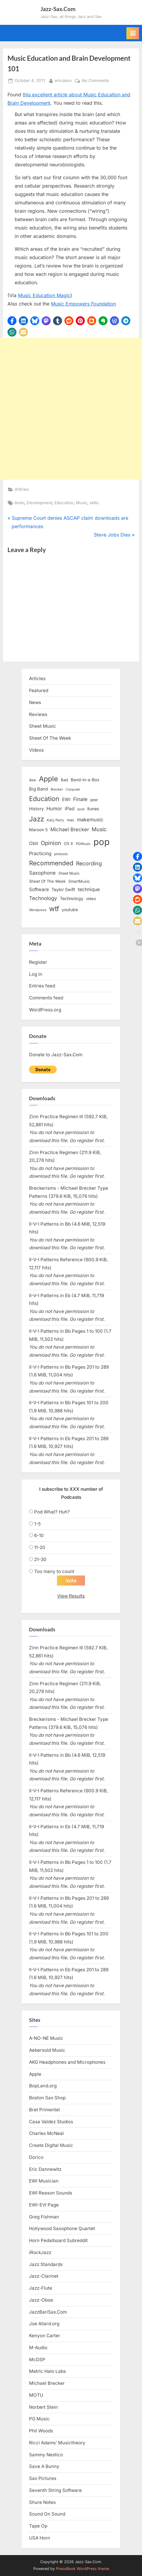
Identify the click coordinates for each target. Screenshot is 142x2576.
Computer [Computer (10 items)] (73, 789)
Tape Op (38, 2526)
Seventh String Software (55, 2490)
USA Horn (39, 2538)
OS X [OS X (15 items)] (68, 843)
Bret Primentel (44, 2110)
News (35, 702)
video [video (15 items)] (91, 898)
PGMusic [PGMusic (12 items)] (83, 844)
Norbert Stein (43, 2407)
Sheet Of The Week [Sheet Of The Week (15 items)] (47, 881)
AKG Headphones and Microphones (67, 2062)
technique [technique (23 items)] (89, 889)
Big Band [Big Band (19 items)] (38, 789)
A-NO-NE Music (46, 2038)
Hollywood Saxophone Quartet (62, 2228)
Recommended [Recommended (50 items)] (51, 863)
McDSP (37, 2359)
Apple (35, 2074)
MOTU (36, 2395)
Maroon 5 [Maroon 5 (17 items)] (38, 829)
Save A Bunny (44, 2466)
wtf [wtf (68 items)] (54, 909)
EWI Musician (43, 2181)
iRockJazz (40, 2252)
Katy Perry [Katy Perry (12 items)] (55, 820)
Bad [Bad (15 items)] (64, 779)
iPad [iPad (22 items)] (70, 808)
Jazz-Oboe (41, 2300)
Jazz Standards (46, 2264)
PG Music (39, 2419)
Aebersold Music (47, 2050)
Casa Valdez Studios (51, 2121)
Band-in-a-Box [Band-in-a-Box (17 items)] (85, 779)
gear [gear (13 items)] (94, 799)
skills (94, 502)
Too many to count (54, 1571)
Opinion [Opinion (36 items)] (51, 843)
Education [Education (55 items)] (44, 799)
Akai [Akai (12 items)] (32, 780)
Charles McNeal (46, 2133)
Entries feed (42, 986)
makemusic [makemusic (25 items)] (90, 820)
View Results (71, 1596)
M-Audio (38, 2347)
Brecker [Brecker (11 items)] (57, 789)
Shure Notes (42, 2502)
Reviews (38, 714)
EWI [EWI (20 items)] (66, 799)
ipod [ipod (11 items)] (80, 809)
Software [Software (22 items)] (39, 889)
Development (39, 502)
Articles (22, 489)
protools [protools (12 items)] (61, 854)
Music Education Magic (44, 295)
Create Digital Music (51, 2145)
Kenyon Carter (44, 2335)
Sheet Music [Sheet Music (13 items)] (69, 873)
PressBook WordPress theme (82, 2568)
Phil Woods (41, 2431)
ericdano (63, 80)
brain (19, 502)
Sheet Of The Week (50, 738)
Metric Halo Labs (47, 2371)
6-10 (39, 1535)
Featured (38, 690)
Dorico (36, 2157)
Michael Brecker (47, 2383)
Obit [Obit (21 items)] (33, 843)
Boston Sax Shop (47, 2098)
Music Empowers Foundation (83, 304)
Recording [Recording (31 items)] (89, 863)
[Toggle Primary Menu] (132, 33)
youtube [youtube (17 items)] (70, 909)
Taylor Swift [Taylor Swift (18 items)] (63, 889)
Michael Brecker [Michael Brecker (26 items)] (69, 829)
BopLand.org (43, 2086)
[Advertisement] (71, 409)
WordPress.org (45, 1010)
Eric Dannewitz (45, 2169)
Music (81, 502)
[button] (11, 320)
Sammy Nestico (46, 2455)
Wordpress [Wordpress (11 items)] (37, 910)
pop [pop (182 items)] (101, 842)
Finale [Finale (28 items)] (80, 799)
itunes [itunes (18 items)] (93, 808)
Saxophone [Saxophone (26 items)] (42, 873)
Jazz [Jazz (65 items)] (36, 819)
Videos (36, 750)
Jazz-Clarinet (43, 2276)
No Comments (95, 80)
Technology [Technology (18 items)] (71, 898)
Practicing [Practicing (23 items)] (40, 853)
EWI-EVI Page (44, 2205)
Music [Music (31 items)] (99, 829)
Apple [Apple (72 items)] (48, 779)
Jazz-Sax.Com (57, 8)
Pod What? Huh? (52, 1512)
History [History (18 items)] (36, 808)
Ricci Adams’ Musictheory (57, 2443)
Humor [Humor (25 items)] (54, 808)
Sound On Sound (47, 2514)
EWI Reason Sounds (50, 2193)
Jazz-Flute (40, 2288)
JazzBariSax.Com (48, 2312)
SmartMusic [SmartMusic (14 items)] (79, 881)
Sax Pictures (42, 2478)
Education (64, 502)
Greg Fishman (44, 2217)
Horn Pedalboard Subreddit (58, 2240)
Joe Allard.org (44, 2323)
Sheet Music (42, 726)
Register (38, 962)
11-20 (39, 1547)
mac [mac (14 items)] (70, 820)
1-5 (37, 1524)
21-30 (40, 1559)
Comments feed (46, 998)
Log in (35, 974)
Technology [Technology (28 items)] (43, 898)
